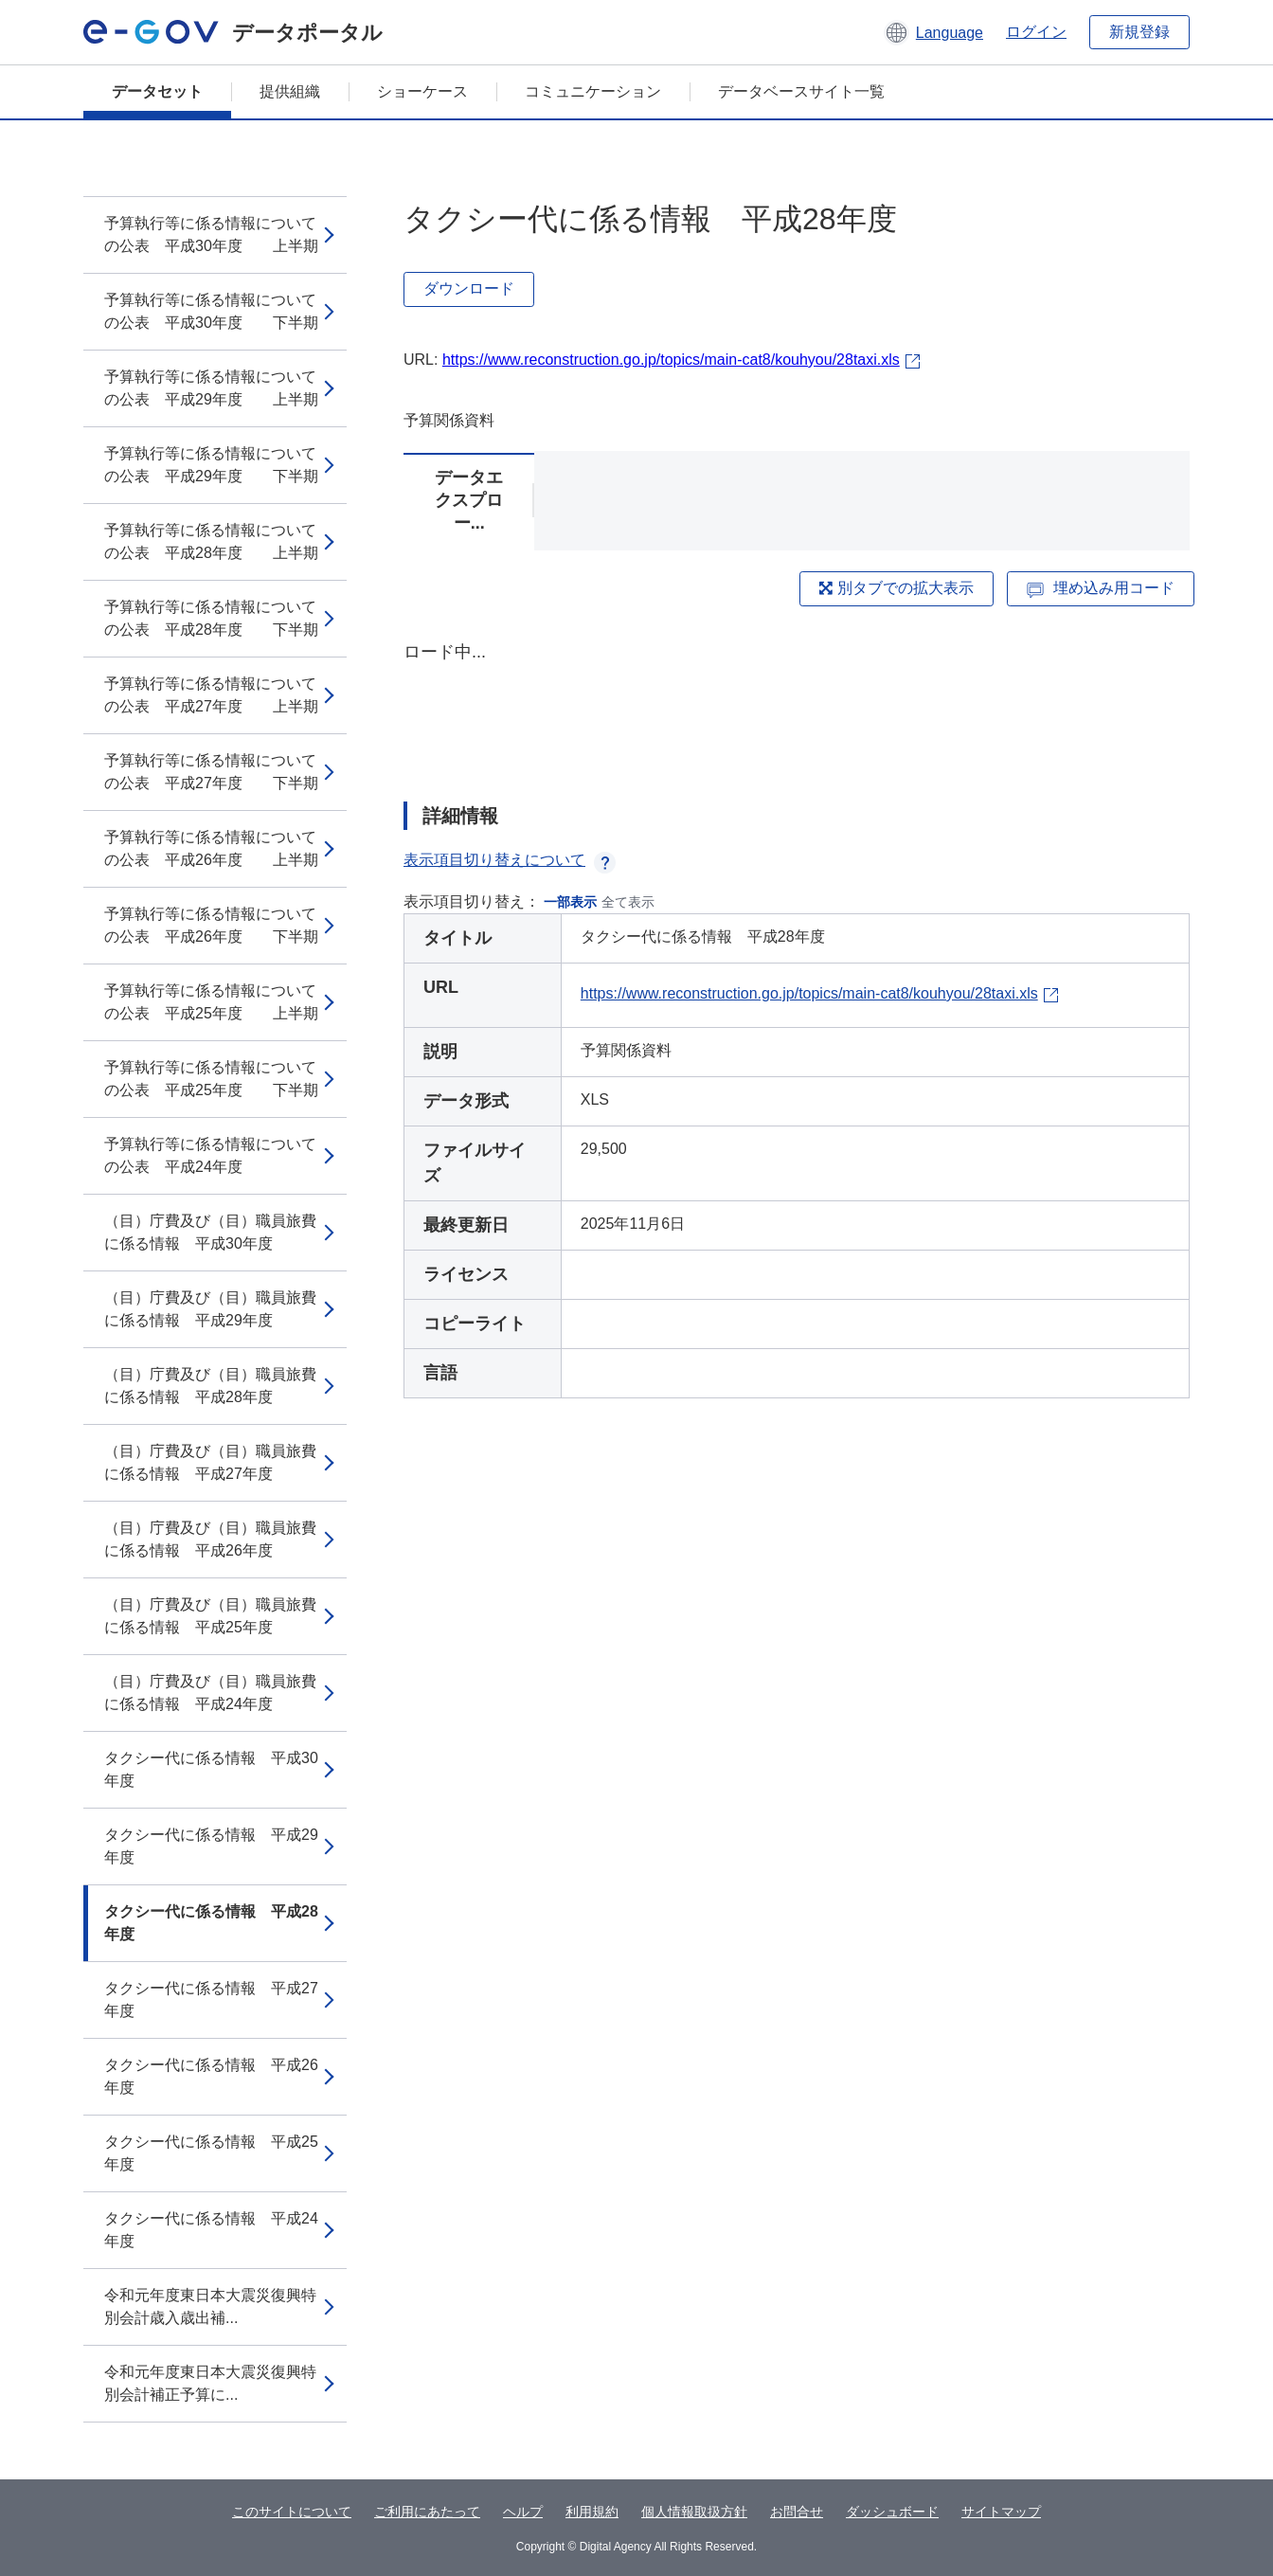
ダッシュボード (892, 2511)
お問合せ (796, 2511)
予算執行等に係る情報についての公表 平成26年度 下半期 (211, 925)
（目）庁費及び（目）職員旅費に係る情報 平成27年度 (210, 1462)
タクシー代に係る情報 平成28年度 (211, 1922)
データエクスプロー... (469, 500)
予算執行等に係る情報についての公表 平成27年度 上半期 (211, 695)
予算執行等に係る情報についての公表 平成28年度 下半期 (211, 618)
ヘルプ (523, 2511)
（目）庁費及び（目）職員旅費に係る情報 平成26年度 (210, 1539)
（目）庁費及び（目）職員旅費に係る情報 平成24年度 (210, 1692)
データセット (157, 91)
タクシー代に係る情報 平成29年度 (211, 1846)
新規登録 (1139, 32)
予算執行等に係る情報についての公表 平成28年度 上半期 (211, 541)
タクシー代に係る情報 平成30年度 (211, 1769)
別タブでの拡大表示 (896, 588)
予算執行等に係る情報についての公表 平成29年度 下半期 (211, 464)
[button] (933, 32)
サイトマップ (1001, 2511)
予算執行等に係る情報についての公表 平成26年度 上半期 (211, 848)
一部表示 (570, 902)
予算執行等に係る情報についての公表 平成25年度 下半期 (211, 1078)
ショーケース (422, 91)
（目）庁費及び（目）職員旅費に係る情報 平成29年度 (210, 1308)
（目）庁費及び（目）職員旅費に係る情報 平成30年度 (210, 1232)
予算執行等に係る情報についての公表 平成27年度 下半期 (211, 771)
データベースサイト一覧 (801, 91)
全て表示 (627, 902)
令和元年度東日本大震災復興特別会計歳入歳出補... (210, 2306)
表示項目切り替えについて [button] (509, 860)
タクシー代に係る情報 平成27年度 (211, 1999)
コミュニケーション (593, 91)
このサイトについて (291, 2511)
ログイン (1036, 32)
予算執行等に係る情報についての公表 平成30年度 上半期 (211, 234)
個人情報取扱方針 (694, 2511)
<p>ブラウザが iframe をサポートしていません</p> (796, 705)
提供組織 (290, 91)
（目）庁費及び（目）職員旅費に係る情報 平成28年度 (210, 1385)
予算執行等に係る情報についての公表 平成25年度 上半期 (211, 1001)
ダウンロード (468, 288)
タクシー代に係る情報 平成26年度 (211, 2076)
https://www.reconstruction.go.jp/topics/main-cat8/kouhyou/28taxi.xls (671, 359)
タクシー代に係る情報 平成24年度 (211, 2229)
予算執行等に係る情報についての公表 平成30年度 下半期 (211, 311)
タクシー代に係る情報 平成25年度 (211, 2153)
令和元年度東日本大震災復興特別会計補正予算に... (210, 2383)
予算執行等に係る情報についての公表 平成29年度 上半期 (211, 388)
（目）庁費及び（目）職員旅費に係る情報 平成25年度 (210, 1615)
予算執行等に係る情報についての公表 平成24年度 (210, 1155)
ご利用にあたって (427, 2511)
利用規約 (592, 2511)
